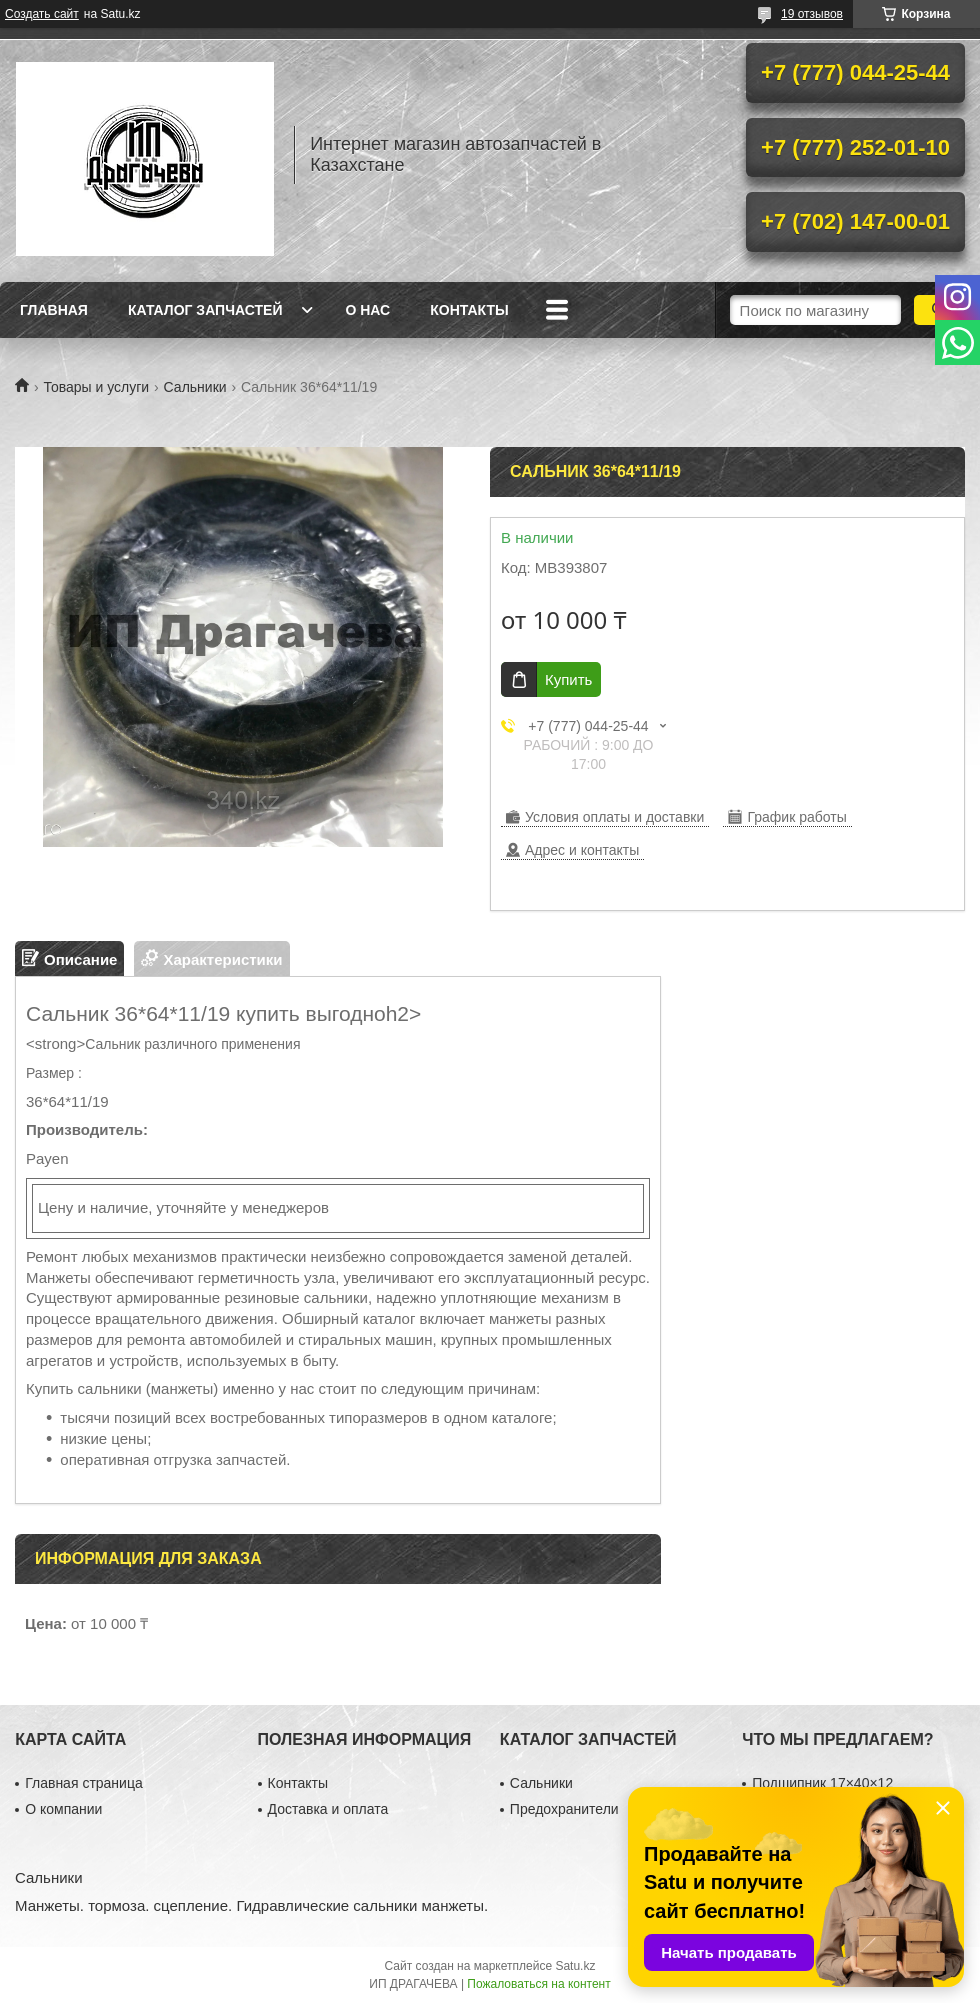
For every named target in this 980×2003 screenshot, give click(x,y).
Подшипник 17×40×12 (822, 1783)
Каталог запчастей (205, 310)
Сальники (195, 387)
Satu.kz (575, 1966)
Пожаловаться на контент (538, 1984)
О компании (63, 1809)
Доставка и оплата (328, 1809)
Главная (54, 310)
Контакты (469, 310)
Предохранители (564, 1809)
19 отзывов (812, 14)
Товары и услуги (96, 387)
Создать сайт (42, 14)
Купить (568, 679)
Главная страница (84, 1783)
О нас (367, 310)
